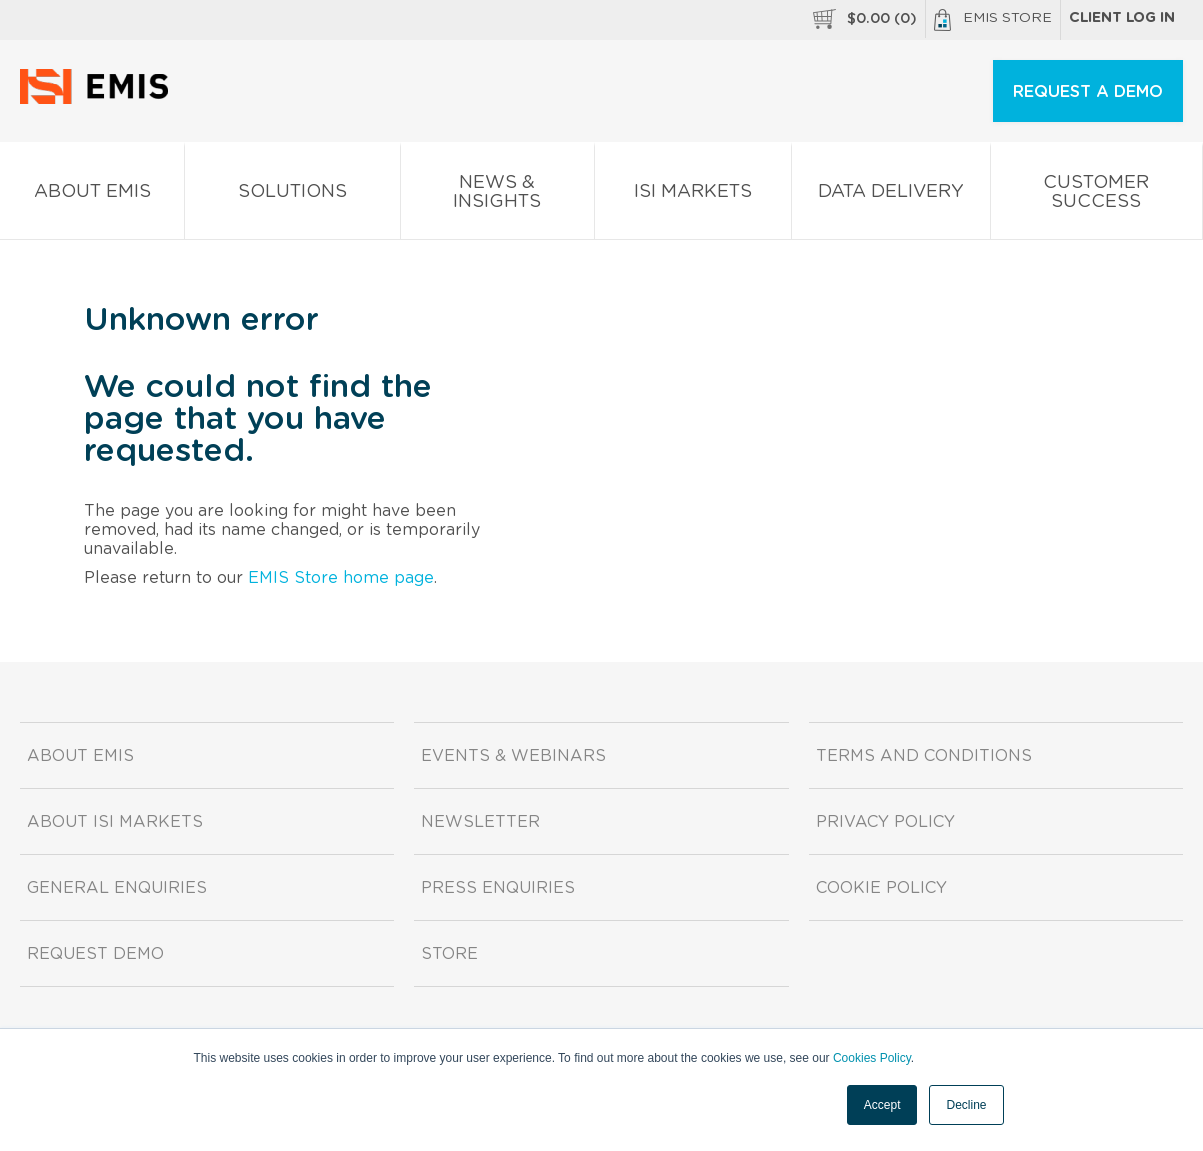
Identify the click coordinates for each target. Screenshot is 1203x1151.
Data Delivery (891, 195)
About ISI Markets (115, 822)
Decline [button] (966, 1105)
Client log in (1122, 18)
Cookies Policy (872, 1058)
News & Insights (497, 196)
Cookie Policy (881, 888)
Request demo (95, 954)
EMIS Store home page (341, 578)
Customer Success (1096, 196)
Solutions (292, 195)
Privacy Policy (885, 822)
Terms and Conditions (924, 756)
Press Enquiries (498, 888)
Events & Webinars (513, 756)
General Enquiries (117, 888)
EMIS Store (993, 20)
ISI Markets (693, 195)
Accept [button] (882, 1105)
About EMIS (92, 195)
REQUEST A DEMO (1088, 92)
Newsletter (480, 822)
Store (449, 954)
